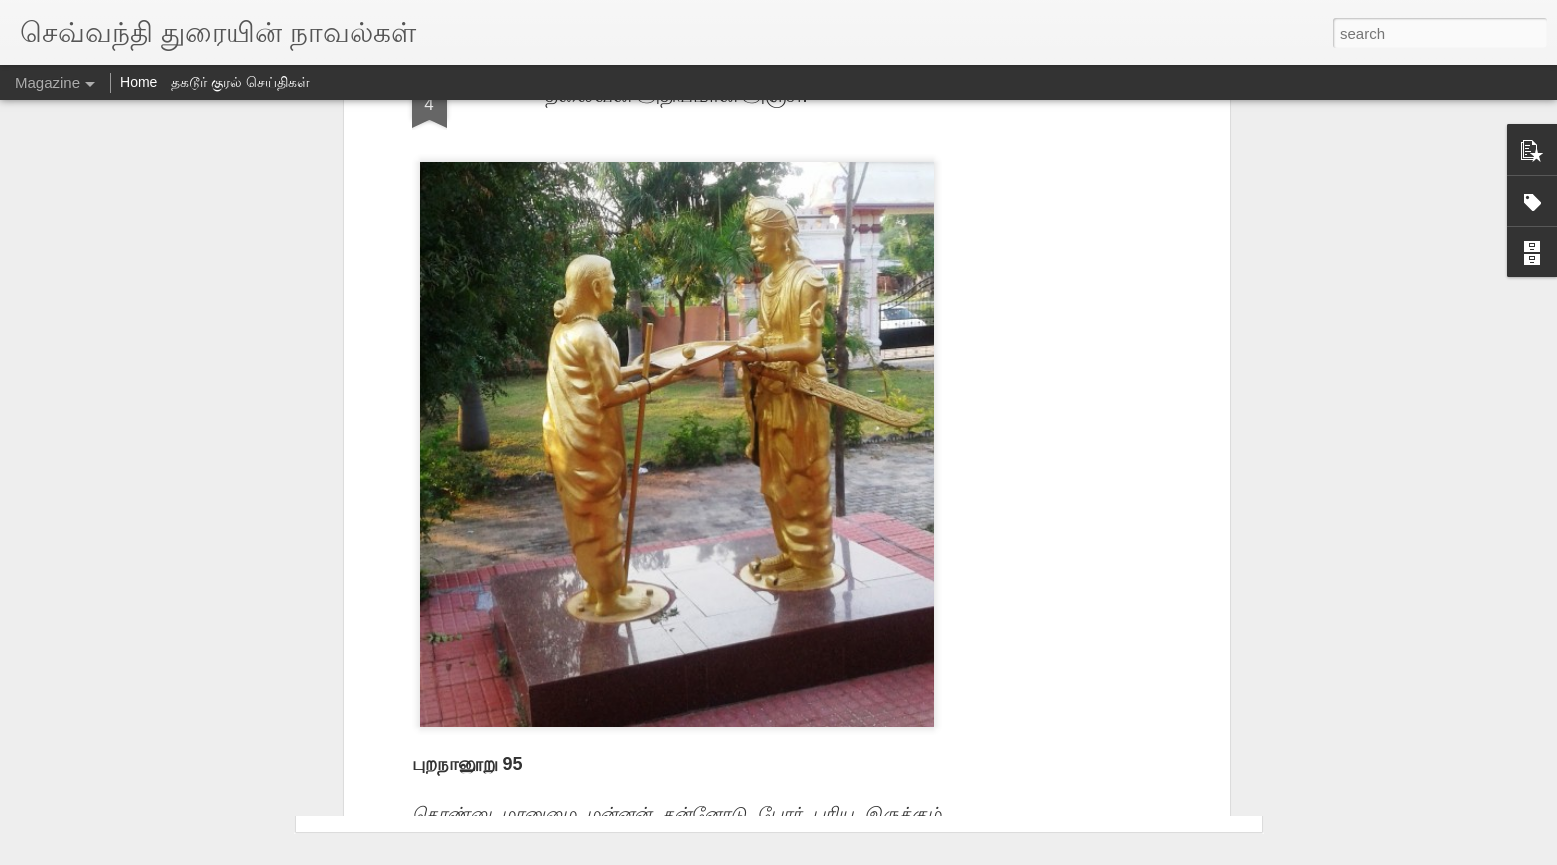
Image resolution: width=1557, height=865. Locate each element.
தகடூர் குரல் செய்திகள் (240, 82)
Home (138, 82)
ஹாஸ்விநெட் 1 (408, 480)
